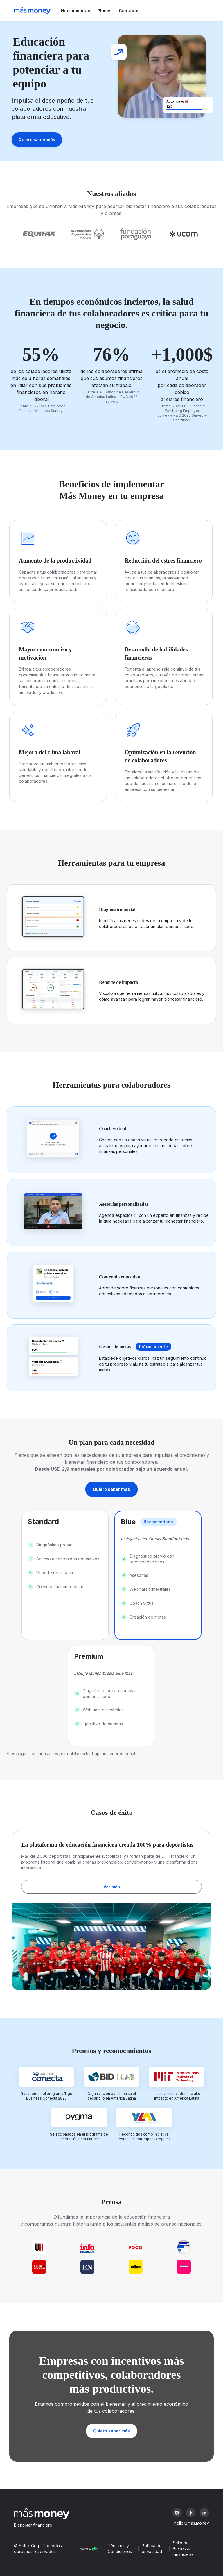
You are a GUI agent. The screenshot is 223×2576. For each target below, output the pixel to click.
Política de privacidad (152, 2548)
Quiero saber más (37, 139)
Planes (104, 10)
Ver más (111, 1886)
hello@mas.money (191, 2523)
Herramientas (75, 10)
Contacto (129, 10)
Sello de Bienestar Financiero (183, 2548)
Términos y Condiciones (120, 2548)
